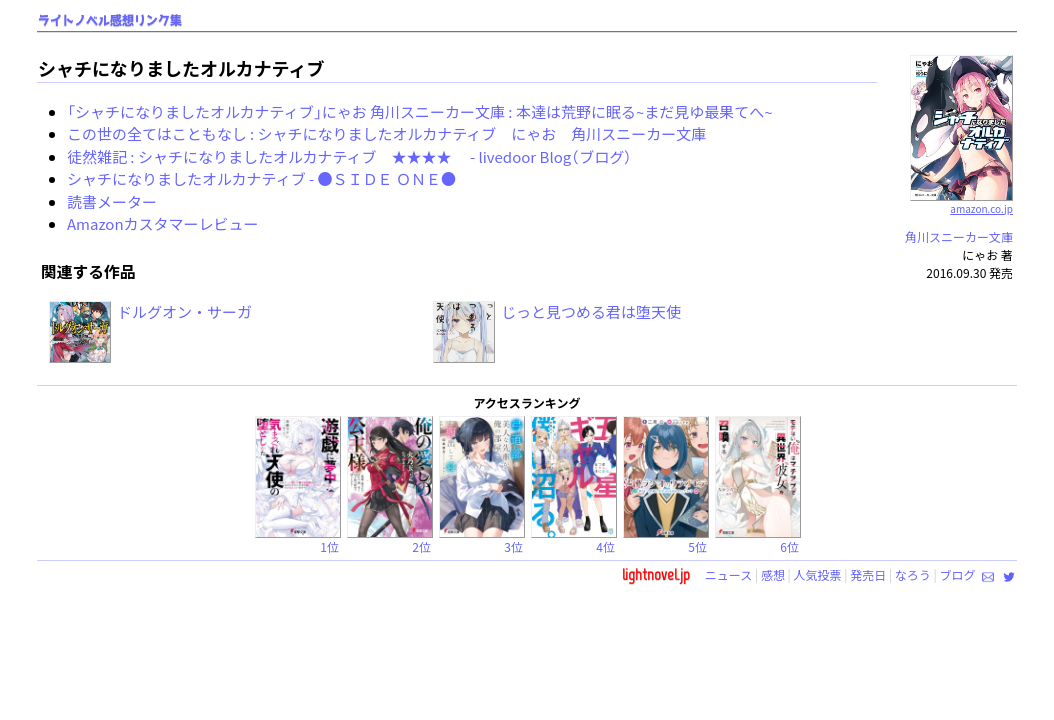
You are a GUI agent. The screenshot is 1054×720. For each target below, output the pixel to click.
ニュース (728, 574)
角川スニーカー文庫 (959, 236)
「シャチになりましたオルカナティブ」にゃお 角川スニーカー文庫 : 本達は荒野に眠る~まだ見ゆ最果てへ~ (420, 111)
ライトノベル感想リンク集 (110, 20)
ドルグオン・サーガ (184, 311)
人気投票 (818, 574)
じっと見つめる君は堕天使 (591, 311)
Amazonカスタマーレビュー (163, 223)
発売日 (868, 574)
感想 (773, 574)
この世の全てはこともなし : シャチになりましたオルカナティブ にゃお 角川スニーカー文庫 (386, 133)
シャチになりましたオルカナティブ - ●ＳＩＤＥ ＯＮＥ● (261, 178)
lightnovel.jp (656, 574)
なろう (913, 574)
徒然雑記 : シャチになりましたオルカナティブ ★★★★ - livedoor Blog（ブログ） (349, 156)
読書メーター (112, 201)
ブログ (957, 574)
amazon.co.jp (961, 201)
